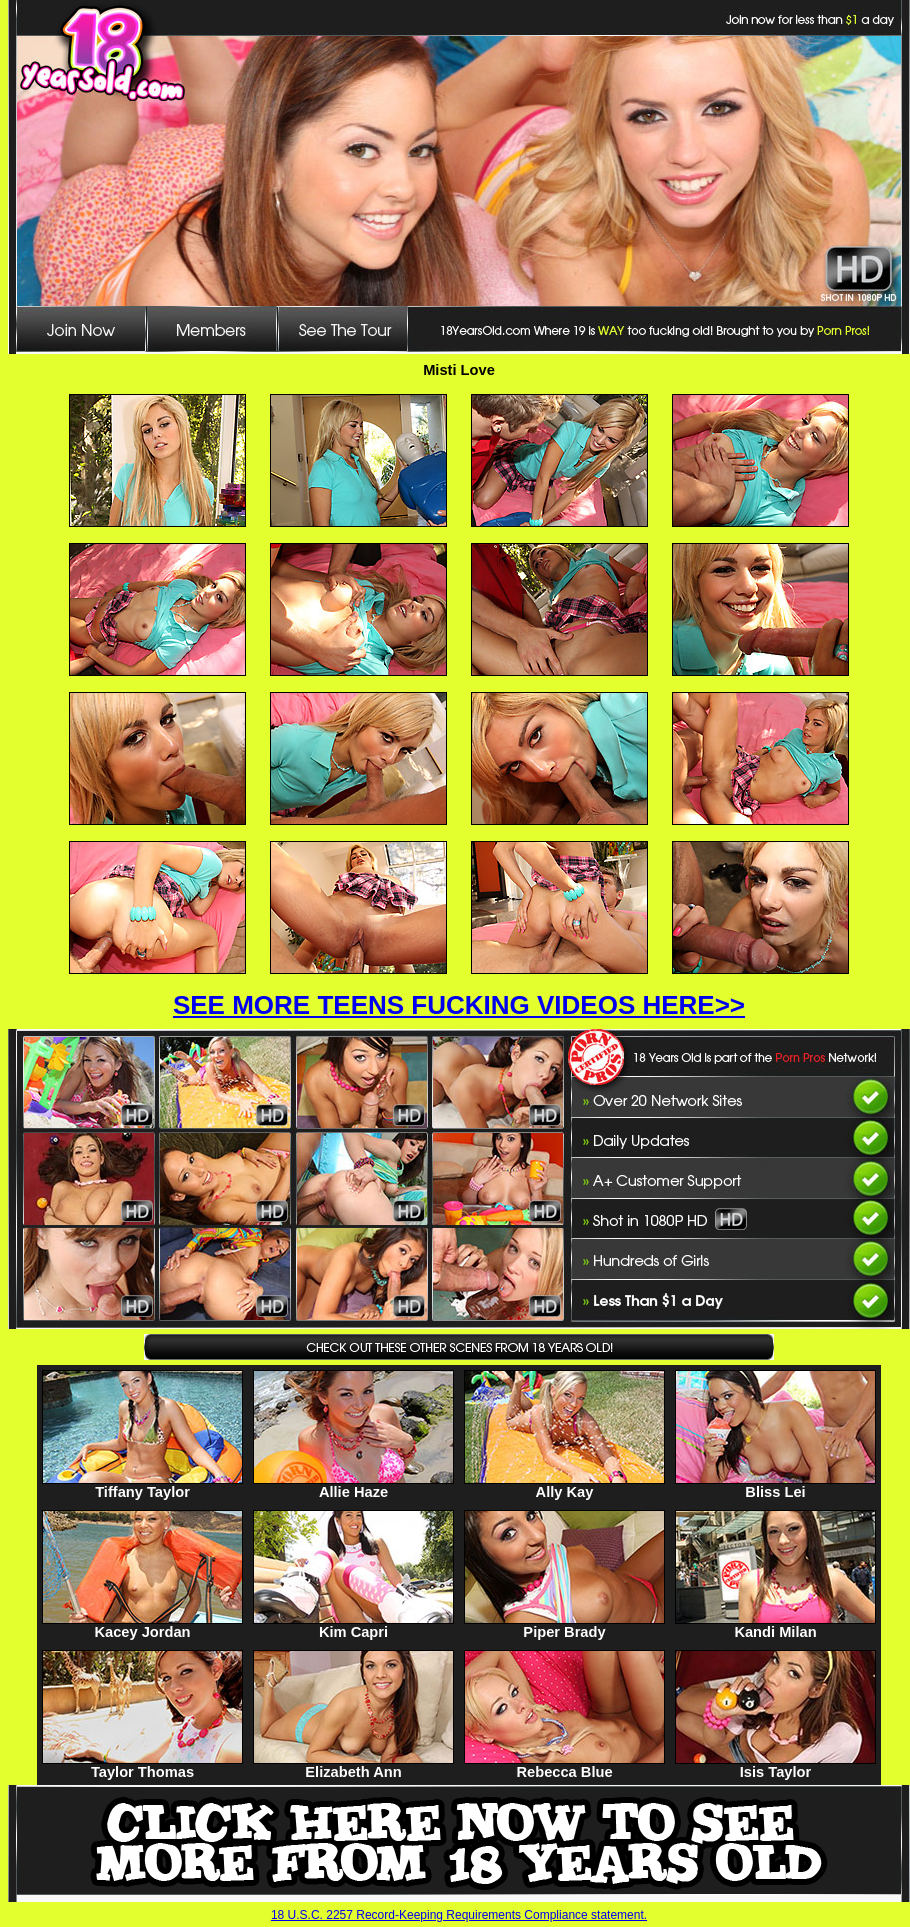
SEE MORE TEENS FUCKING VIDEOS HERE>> (459, 1005)
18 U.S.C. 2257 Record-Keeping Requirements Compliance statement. (459, 1915)
